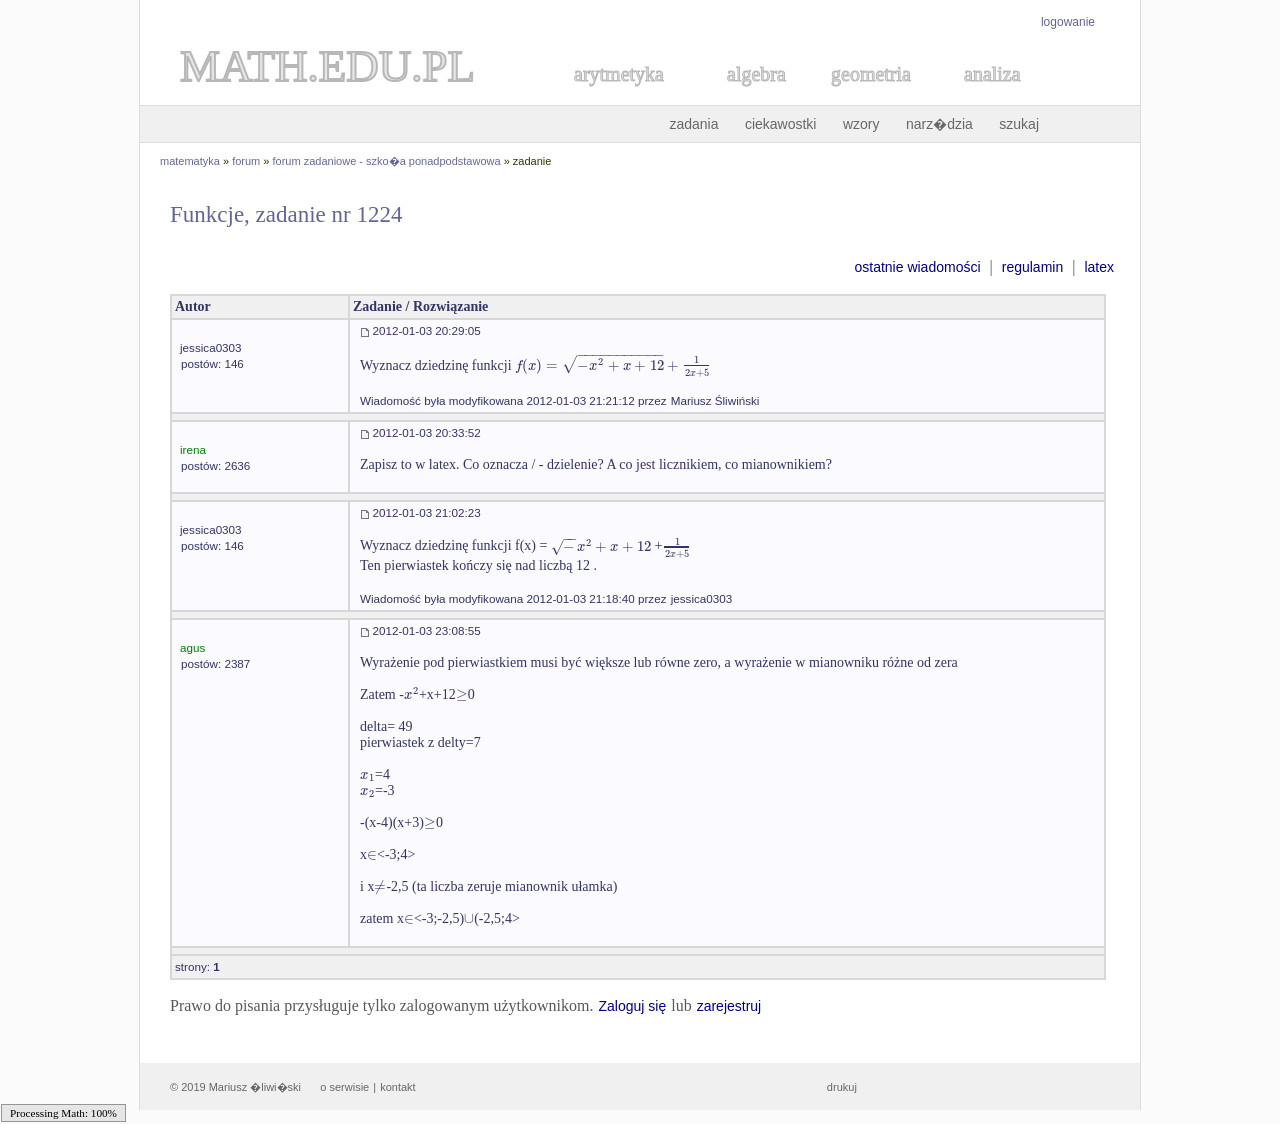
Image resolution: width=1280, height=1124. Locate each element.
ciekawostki (781, 124)
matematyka (190, 161)
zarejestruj (729, 1006)
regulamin (1032, 267)
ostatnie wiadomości (917, 267)
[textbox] (613, 365)
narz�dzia (939, 124)
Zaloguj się (632, 1006)
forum (246, 161)
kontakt (397, 1087)
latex (1099, 267)
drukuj (842, 1087)
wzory (861, 124)
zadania (693, 124)
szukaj (1019, 124)
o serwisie (344, 1087)
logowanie (1068, 22)
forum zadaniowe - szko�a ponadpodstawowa (387, 161)
